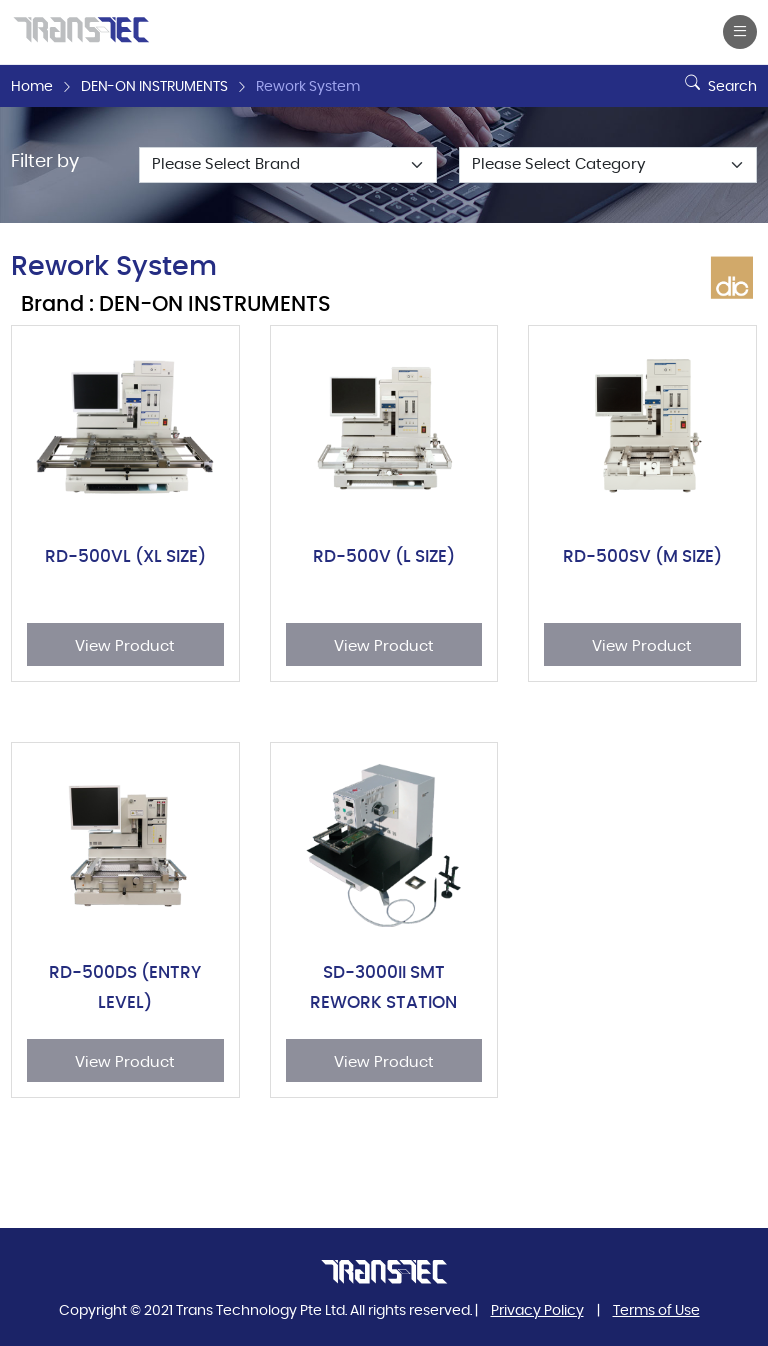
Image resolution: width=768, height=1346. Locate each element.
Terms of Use (656, 1311)
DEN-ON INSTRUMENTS (154, 87)
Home (32, 87)
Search (718, 79)
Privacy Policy (537, 1311)
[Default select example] (288, 165)
